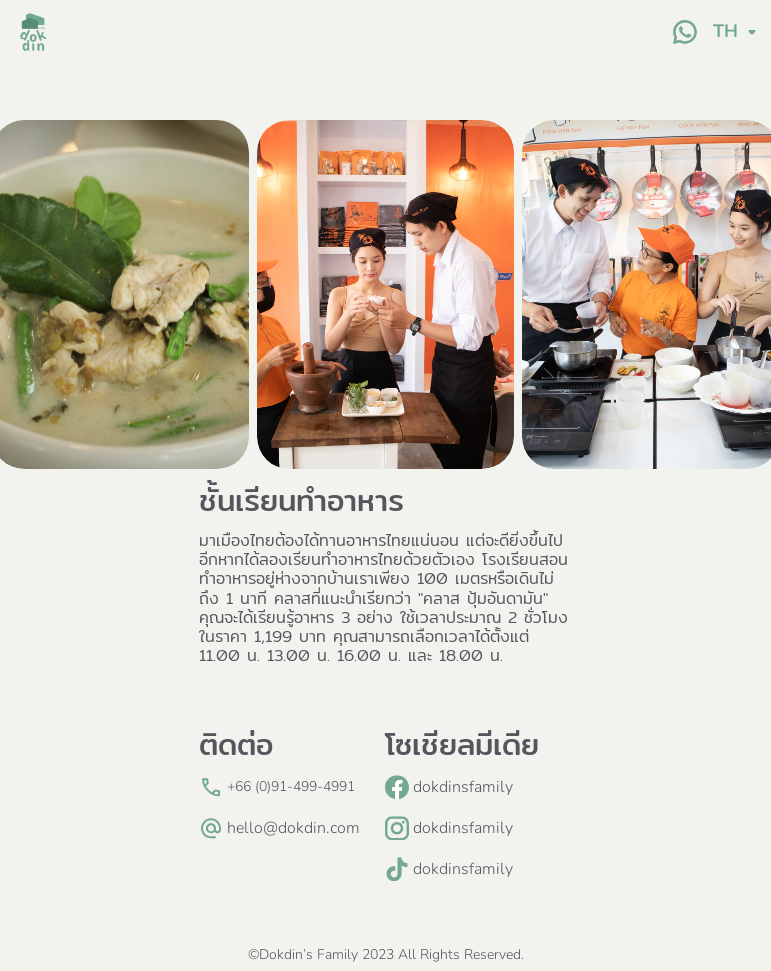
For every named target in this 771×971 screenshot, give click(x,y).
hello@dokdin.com (293, 828)
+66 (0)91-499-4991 (291, 786)
